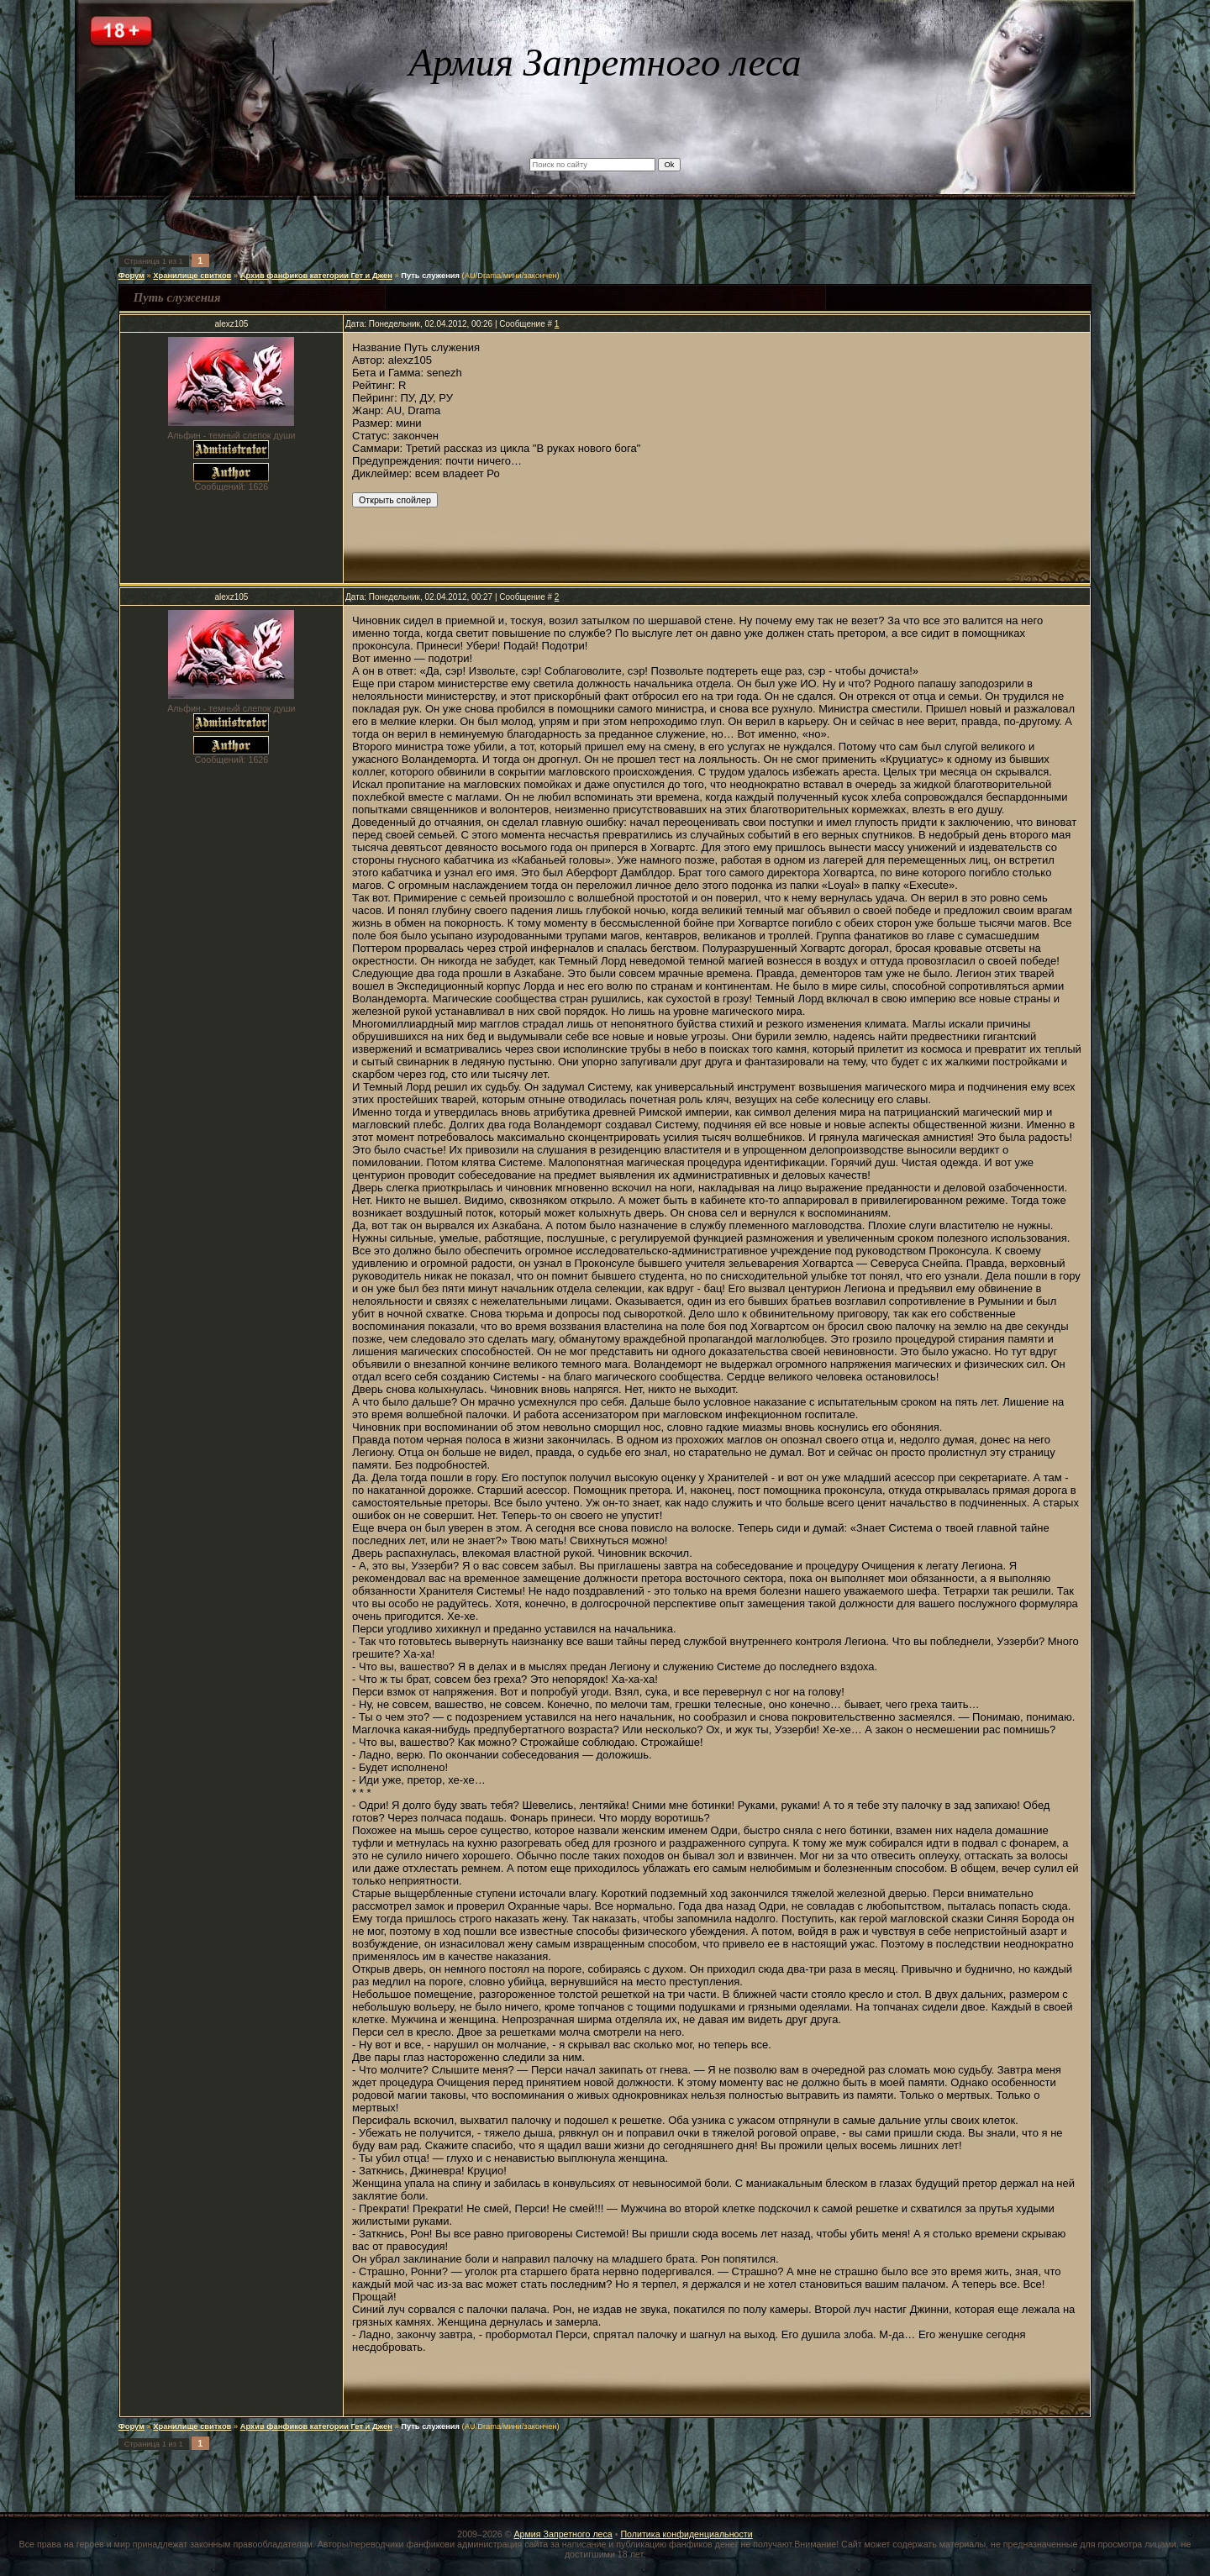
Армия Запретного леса (562, 2534)
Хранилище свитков (192, 275)
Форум (131, 275)
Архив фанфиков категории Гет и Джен (316, 275)
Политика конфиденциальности (686, 2534)
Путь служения (430, 275)
